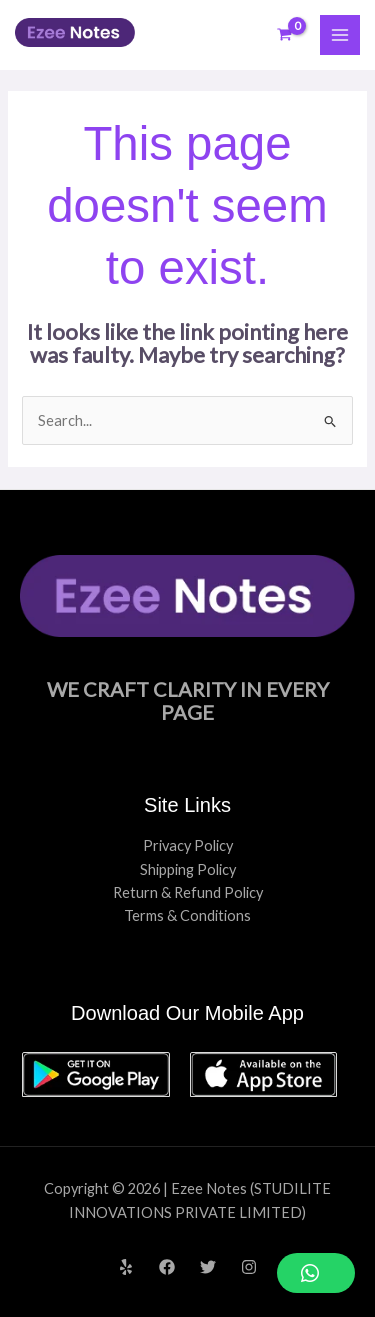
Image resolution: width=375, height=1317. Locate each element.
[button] (316, 1273)
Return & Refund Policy (188, 892)
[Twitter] (208, 1267)
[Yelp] (126, 1267)
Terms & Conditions (187, 915)
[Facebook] (167, 1267)
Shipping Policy (188, 869)
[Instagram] (249, 1267)
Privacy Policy (188, 845)
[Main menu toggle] (340, 35)
